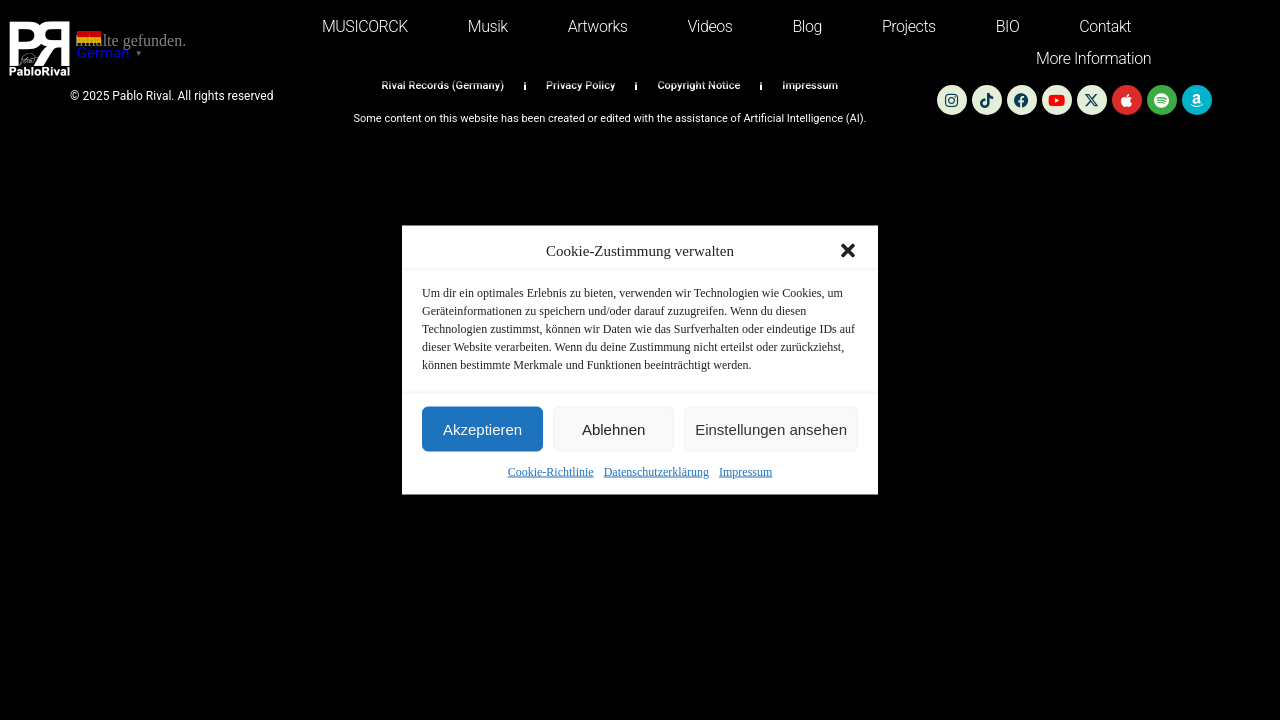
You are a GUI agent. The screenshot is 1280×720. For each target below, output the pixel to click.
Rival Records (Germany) (443, 85)
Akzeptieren (482, 428)
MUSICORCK (365, 26)
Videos (709, 26)
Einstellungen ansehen (771, 428)
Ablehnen (613, 428)
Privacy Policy (580, 85)
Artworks (598, 26)
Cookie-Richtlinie (551, 472)
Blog (806, 26)
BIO (1008, 26)
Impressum (745, 472)
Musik (488, 26)
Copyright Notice (698, 85)
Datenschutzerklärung (656, 472)
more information (1093, 58)
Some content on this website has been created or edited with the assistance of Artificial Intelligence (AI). (609, 118)
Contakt (1105, 26)
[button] (848, 251)
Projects (909, 26)
